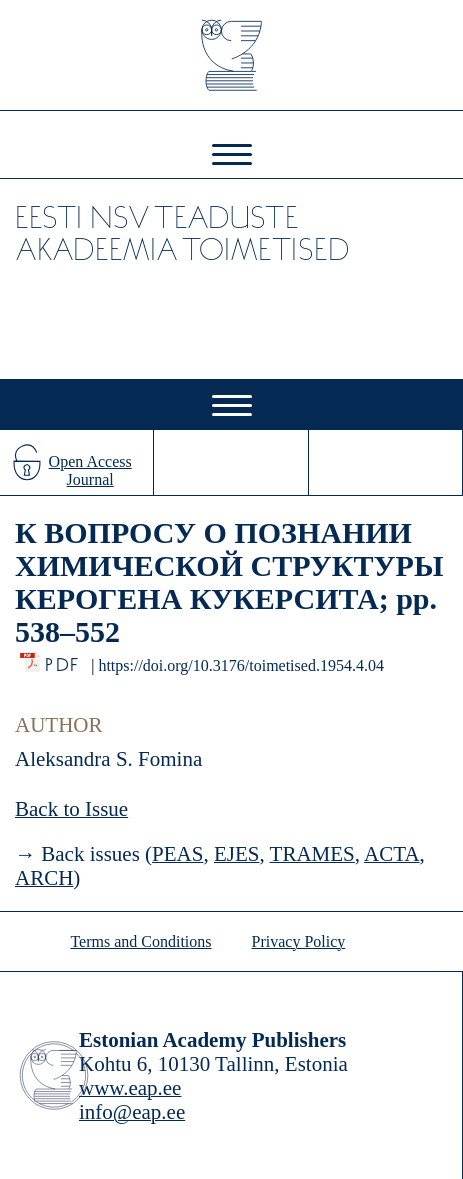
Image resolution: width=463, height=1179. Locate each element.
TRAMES (312, 854)
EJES (237, 854)
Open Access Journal (90, 470)
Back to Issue (71, 809)
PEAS (177, 854)
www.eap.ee (130, 1088)
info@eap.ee (132, 1112)
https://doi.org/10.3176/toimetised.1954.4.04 (240, 665)
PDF (63, 659)
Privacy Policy (299, 941)
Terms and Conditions (140, 941)
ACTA (391, 854)
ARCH (44, 878)
